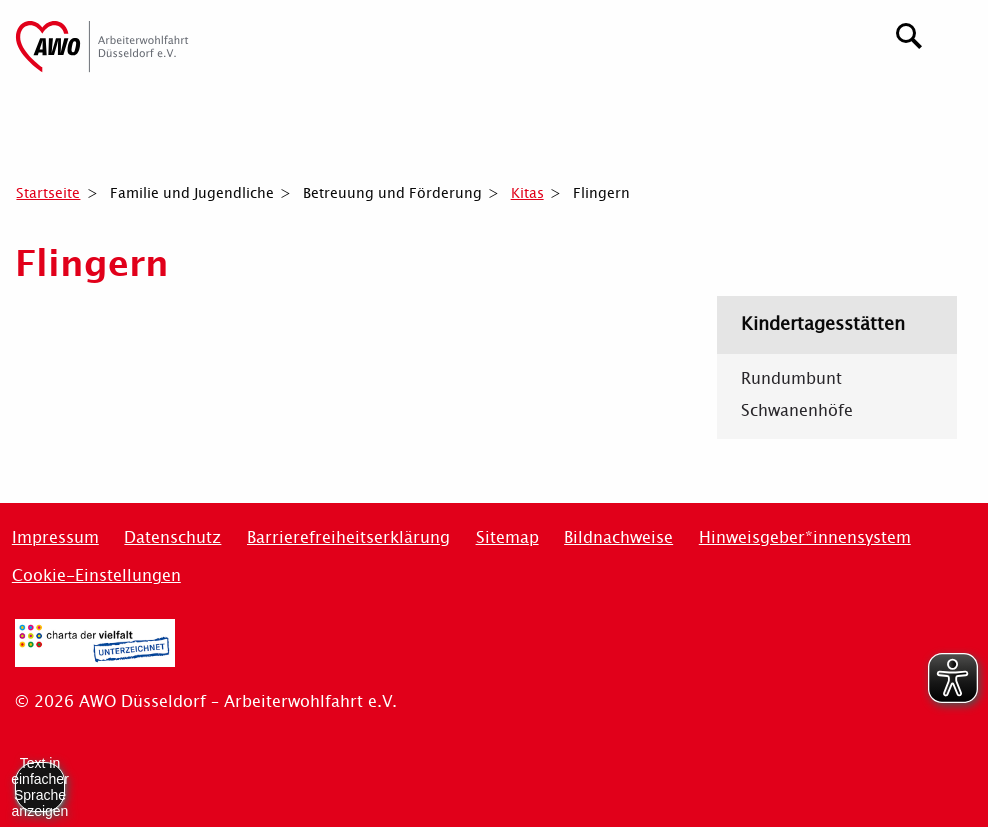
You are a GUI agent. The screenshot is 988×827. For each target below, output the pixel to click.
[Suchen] (909, 33)
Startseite (48, 193)
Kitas (527, 193)
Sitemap (507, 537)
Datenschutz (172, 537)
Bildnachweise (618, 537)
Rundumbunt (791, 379)
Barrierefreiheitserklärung (348, 537)
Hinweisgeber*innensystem (805, 537)
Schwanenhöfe (797, 411)
